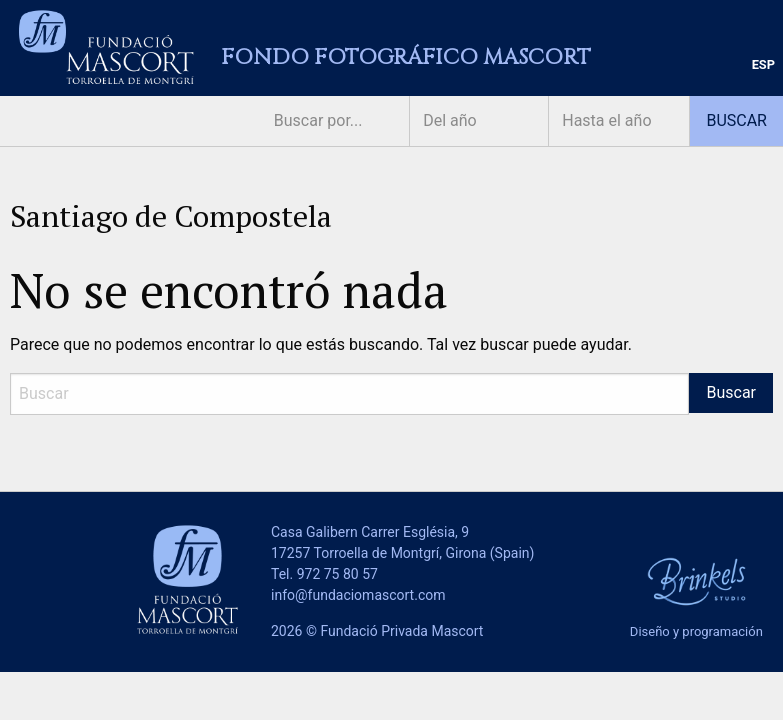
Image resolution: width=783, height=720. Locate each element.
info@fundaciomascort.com (358, 595)
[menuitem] (763, 65)
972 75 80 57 (337, 574)
